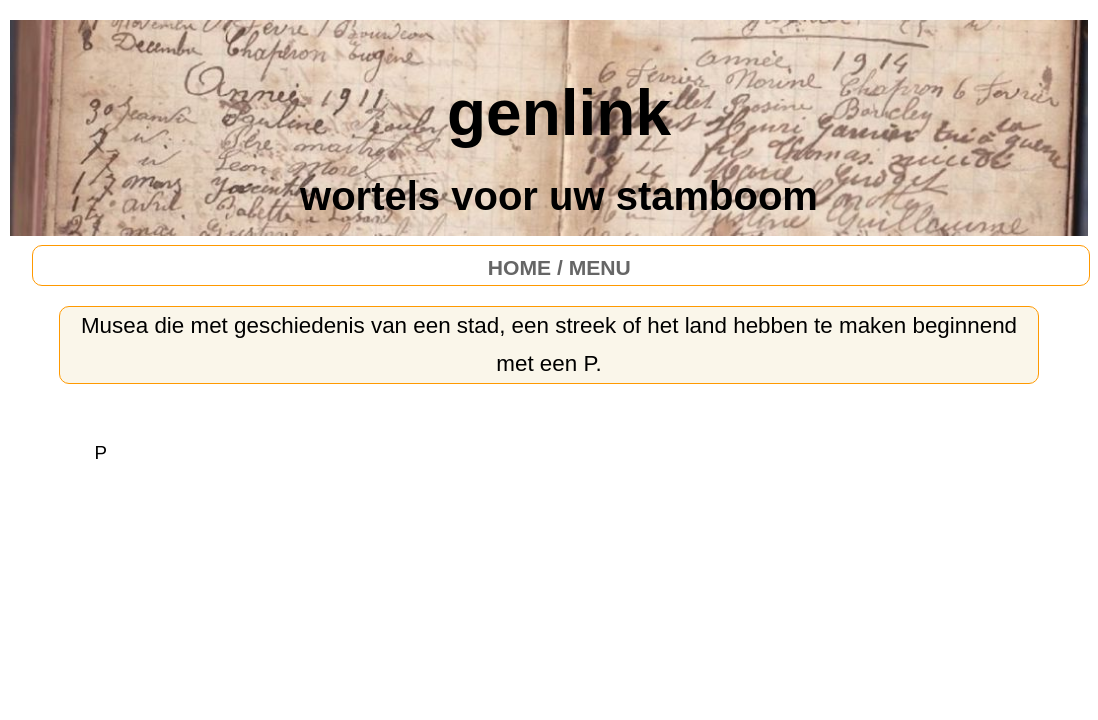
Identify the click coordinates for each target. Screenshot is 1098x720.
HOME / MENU (559, 267)
